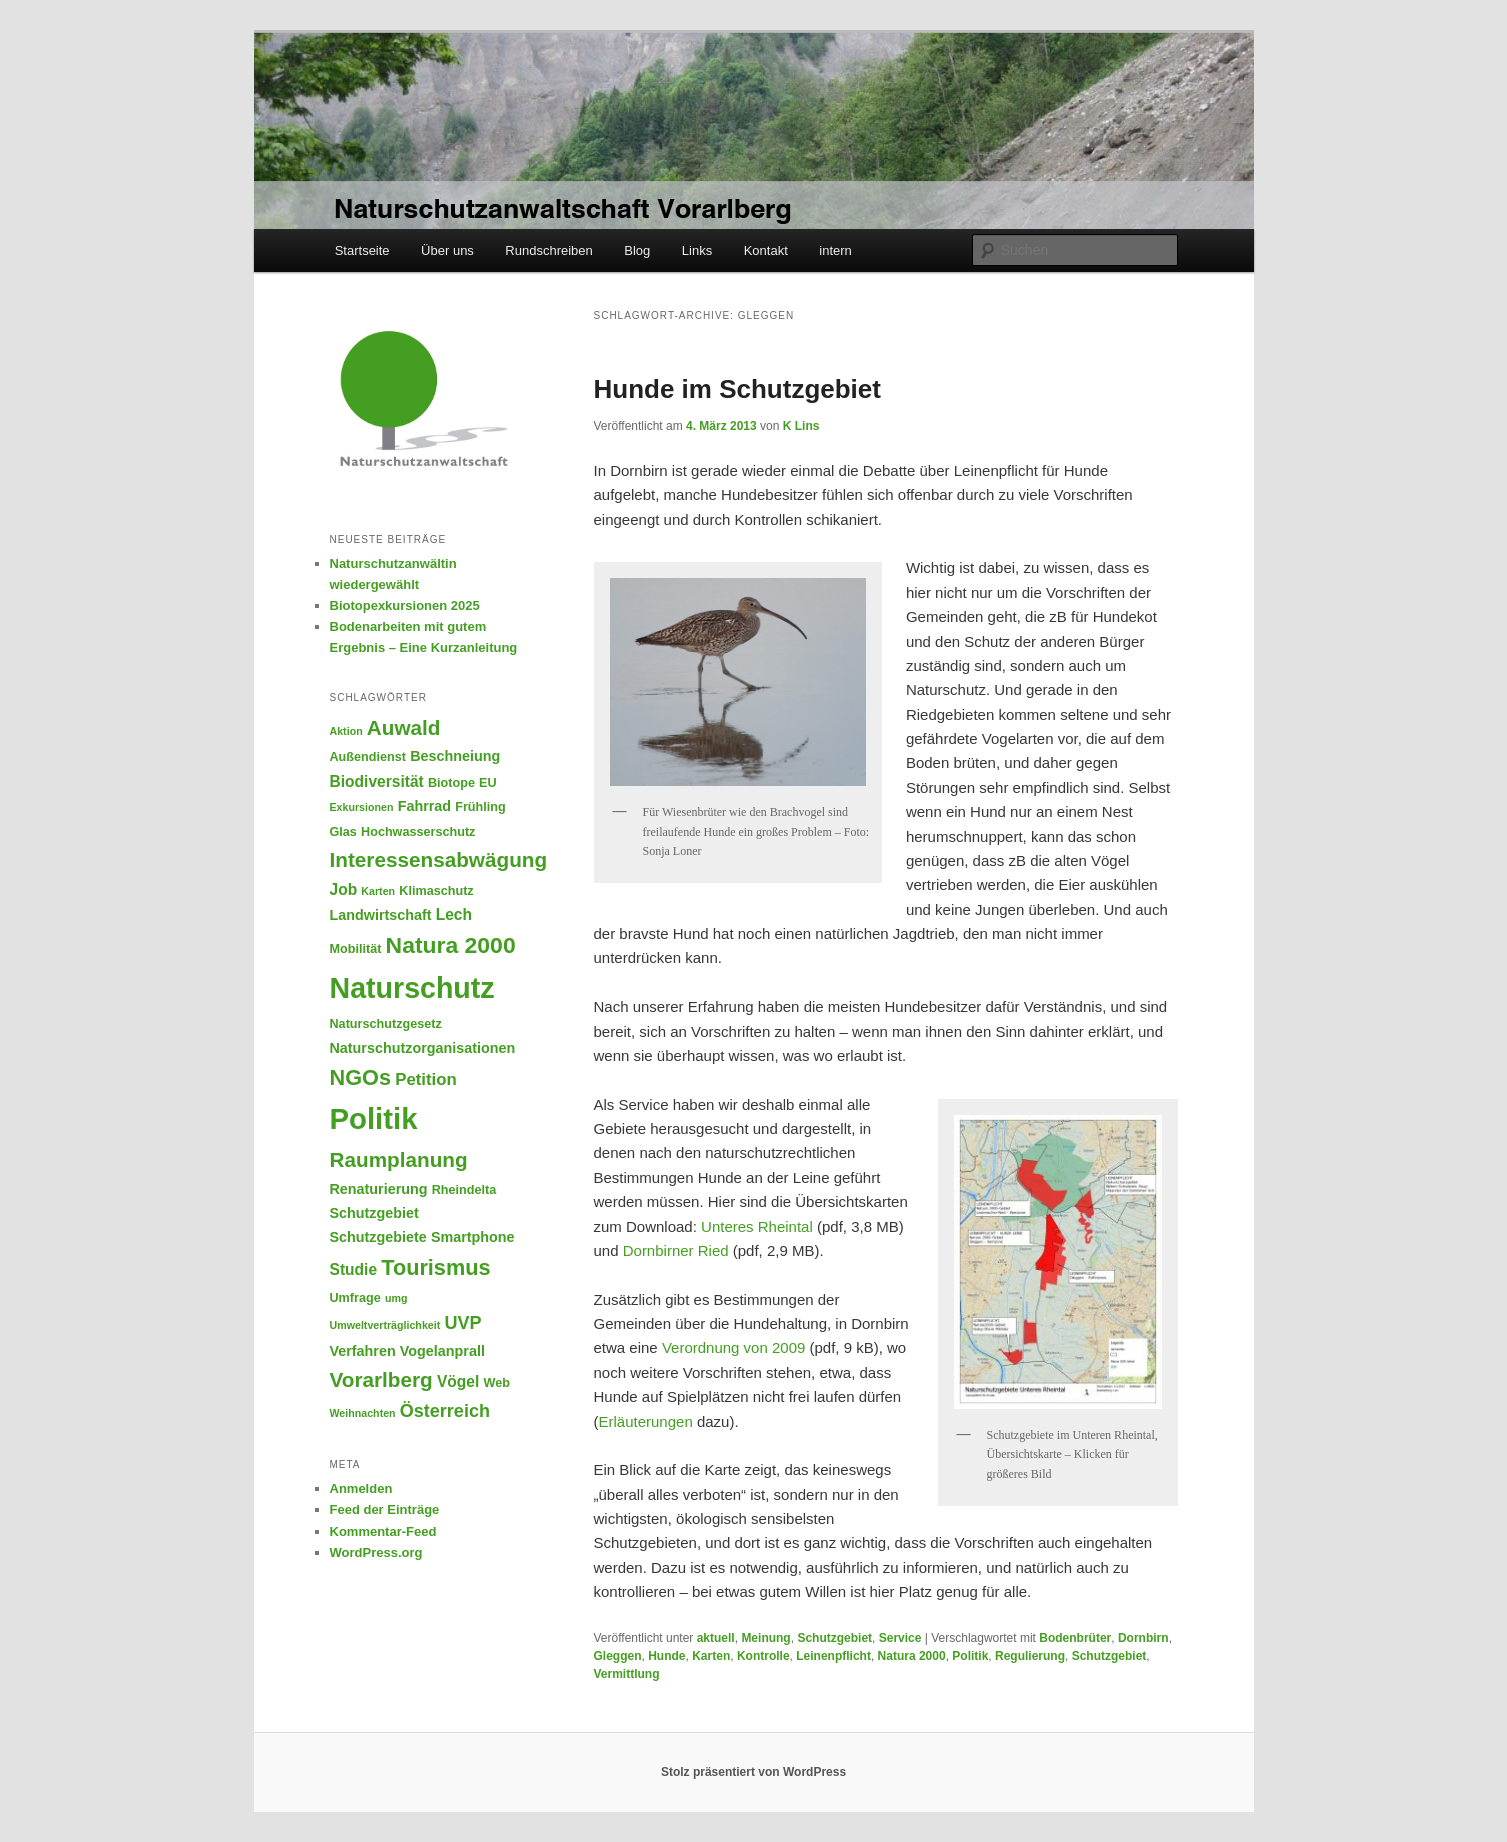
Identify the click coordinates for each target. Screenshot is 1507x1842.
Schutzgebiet (834, 1638)
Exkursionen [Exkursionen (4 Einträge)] (362, 807)
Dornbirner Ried (676, 1250)
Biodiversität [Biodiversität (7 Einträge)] (377, 781)
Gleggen (618, 1656)
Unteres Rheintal (759, 1226)
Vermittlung (627, 1674)
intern (835, 250)
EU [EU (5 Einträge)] (488, 783)
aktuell (716, 1638)
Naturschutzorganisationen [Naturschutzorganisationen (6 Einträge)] (423, 1048)
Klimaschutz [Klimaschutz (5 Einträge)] (436, 891)
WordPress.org (376, 1552)
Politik (970, 1656)
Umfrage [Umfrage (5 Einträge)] (355, 1298)
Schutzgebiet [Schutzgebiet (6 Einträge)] (374, 1213)
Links (697, 250)
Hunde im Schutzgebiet (737, 389)
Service (900, 1638)
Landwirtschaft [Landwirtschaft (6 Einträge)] (381, 915)
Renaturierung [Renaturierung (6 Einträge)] (379, 1189)
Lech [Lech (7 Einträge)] (454, 914)
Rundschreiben (548, 250)
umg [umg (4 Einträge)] (396, 1298)
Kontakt (766, 250)
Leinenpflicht (833, 1656)
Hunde (666, 1656)
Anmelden (361, 1488)
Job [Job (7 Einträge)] (344, 889)
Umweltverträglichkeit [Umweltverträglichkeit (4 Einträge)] (385, 1325)
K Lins (801, 426)
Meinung (765, 1638)
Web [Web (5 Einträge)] (496, 1383)
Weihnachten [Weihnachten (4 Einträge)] (363, 1413)
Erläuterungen (648, 1421)
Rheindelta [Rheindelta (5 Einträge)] (464, 1190)
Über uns (447, 250)
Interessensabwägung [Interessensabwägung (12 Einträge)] (439, 859)
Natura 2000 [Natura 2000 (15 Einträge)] (451, 945)
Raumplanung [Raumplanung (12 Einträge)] (399, 1159)
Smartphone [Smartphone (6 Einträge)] (473, 1237)
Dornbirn (1143, 1638)
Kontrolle (763, 1656)
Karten (711, 1656)
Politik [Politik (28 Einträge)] (374, 1118)
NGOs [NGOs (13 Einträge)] (361, 1077)
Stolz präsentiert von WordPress (753, 1772)
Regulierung (1030, 1656)
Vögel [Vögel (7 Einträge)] (458, 1381)
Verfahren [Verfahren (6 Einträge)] (363, 1351)
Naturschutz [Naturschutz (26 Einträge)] (412, 988)
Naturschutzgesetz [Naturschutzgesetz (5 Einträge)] (386, 1024)
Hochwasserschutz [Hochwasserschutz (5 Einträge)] (418, 832)
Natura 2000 (912, 1656)
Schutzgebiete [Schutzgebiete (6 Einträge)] (378, 1237)
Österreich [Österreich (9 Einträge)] (445, 1411)
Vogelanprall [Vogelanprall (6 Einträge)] (442, 1351)
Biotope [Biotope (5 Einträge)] (451, 783)
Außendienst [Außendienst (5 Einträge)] (368, 757)
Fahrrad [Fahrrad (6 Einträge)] (424, 806)
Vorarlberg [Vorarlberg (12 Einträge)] (381, 1379)
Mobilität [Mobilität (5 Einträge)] (356, 949)
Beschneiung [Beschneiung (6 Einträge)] (455, 756)
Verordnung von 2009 (733, 1347)
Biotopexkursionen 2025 (405, 605)
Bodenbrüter (1075, 1638)
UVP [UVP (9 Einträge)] (462, 1323)
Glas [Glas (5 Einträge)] (343, 832)
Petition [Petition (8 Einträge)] (426, 1079)
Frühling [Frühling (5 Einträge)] (480, 807)
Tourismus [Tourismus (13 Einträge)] (435, 1267)
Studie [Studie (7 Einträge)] (354, 1269)
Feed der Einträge (385, 1509)
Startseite (362, 250)
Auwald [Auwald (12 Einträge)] (404, 727)
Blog (637, 250)
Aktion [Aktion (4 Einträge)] (346, 731)
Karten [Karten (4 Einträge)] (378, 891)
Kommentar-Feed (383, 1531)
